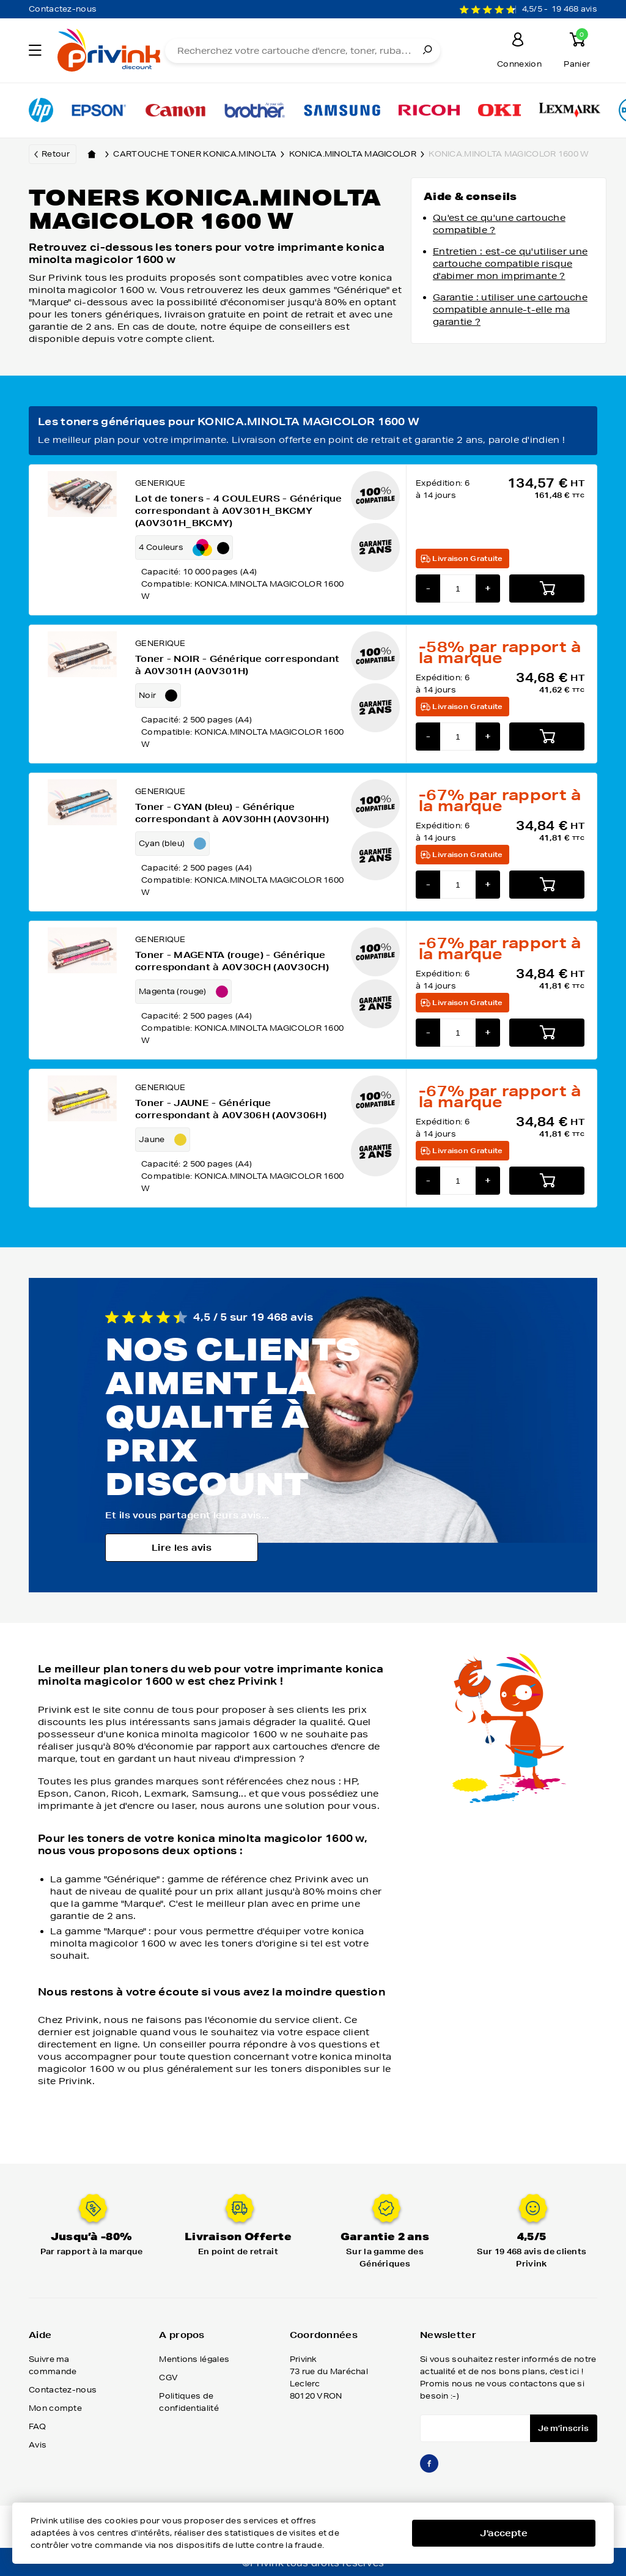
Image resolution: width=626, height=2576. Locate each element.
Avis (37, 2445)
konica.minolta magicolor (359, 154)
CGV (168, 2377)
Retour (56, 154)
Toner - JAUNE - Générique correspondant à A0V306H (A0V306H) (230, 1109)
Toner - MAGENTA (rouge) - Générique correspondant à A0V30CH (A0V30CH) (232, 961)
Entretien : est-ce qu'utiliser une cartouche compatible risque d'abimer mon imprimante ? (510, 263)
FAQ (37, 2426)
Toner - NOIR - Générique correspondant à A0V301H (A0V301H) (237, 665)
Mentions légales (194, 2359)
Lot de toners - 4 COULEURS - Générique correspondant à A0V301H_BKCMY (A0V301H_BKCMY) (238, 511)
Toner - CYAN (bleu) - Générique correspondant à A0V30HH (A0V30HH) (232, 813)
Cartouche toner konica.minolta (201, 154)
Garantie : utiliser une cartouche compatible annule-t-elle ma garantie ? (510, 309)
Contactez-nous (63, 9)
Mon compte (55, 2408)
